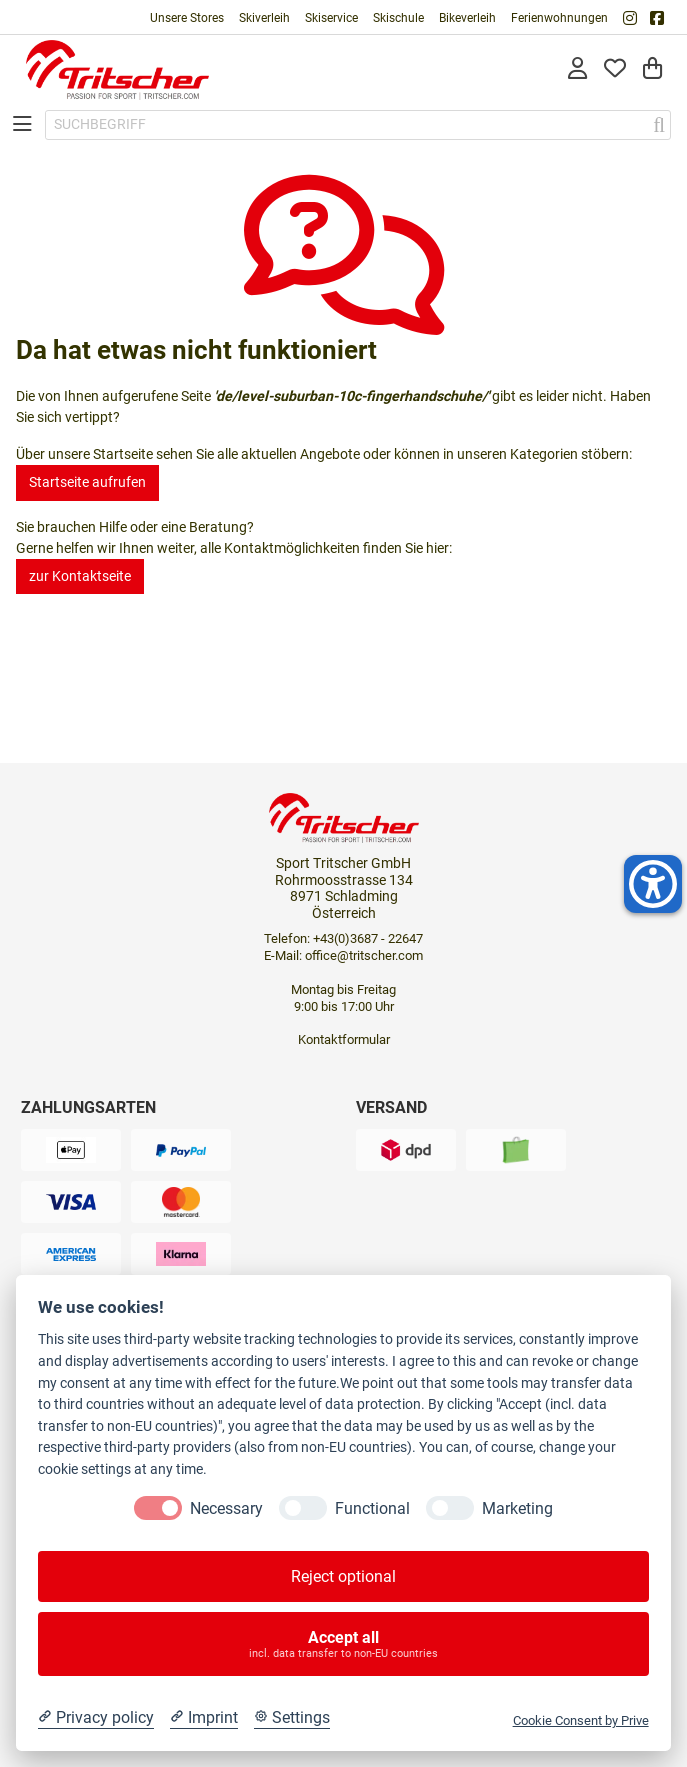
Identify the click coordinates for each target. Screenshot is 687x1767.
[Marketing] (450, 1508)
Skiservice (331, 18)
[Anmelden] (577, 69)
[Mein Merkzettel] (615, 69)
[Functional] (303, 1508)
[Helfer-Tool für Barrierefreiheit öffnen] (653, 884)
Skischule (398, 18)
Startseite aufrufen (87, 482)
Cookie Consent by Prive (581, 1720)
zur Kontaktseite (80, 576)
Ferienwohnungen (559, 18)
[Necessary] (158, 1508)
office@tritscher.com (364, 955)
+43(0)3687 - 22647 (368, 938)
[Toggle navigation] (22, 124)
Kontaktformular (344, 1039)
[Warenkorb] (652, 69)
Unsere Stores (187, 18)
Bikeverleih (467, 18)
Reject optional (343, 1576)
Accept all (344, 1644)
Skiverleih (264, 18)
